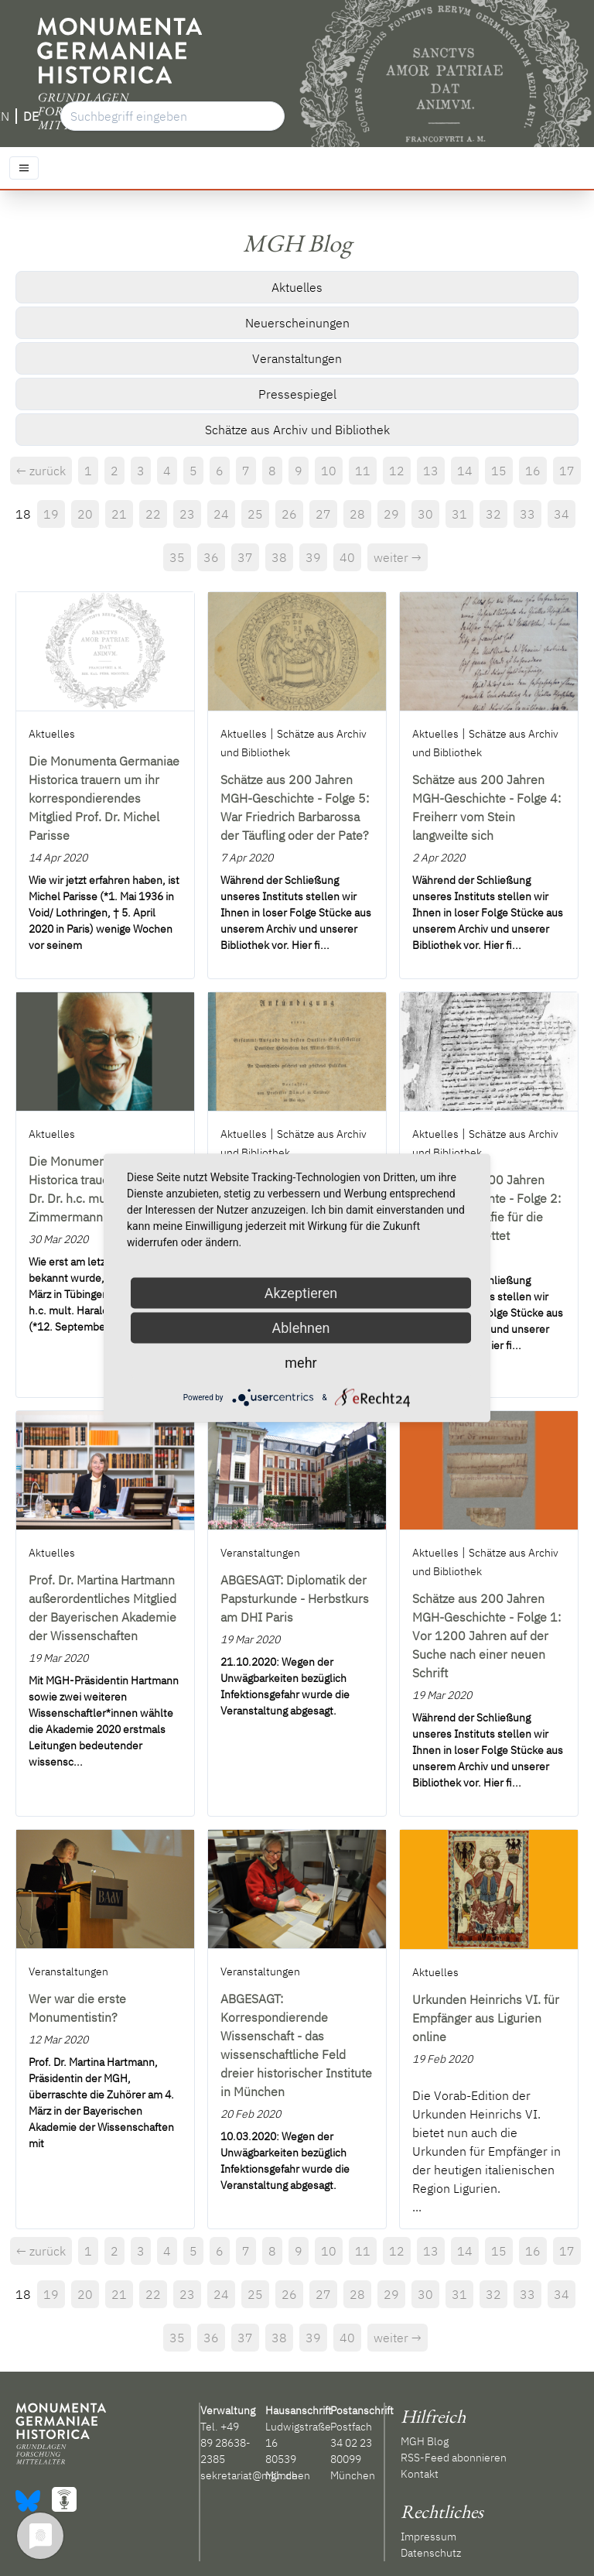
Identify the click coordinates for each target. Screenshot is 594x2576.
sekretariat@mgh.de (249, 2475)
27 (323, 514)
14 (465, 470)
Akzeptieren (301, 1293)
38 (279, 557)
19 (51, 514)
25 (255, 514)
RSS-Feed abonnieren (454, 2458)
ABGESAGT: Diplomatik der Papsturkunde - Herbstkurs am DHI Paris (294, 1598)
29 (391, 514)
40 (347, 557)
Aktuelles (297, 287)
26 (289, 514)
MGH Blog (425, 2441)
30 (425, 514)
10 (328, 470)
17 (567, 470)
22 (153, 514)
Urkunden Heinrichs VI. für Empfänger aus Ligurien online (485, 2018)
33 (527, 514)
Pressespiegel (297, 394)
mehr (300, 1363)
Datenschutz (431, 2553)
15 (499, 470)
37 (245, 557)
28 (357, 514)
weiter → (398, 557)
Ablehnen (300, 1328)
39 (313, 557)
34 (561, 514)
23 (187, 514)
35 (177, 557)
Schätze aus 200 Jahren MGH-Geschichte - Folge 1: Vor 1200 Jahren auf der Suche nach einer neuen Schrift (486, 1635)
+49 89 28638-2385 (225, 2443)
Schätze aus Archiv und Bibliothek (297, 429)
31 (459, 514)
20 (85, 514)
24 (221, 514)
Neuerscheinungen (297, 323)
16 (533, 470)
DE (31, 116)
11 (362, 470)
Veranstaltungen (297, 358)
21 (119, 514)
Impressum (428, 2536)
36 (211, 557)
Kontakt (420, 2474)
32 (493, 514)
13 (431, 470)
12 (397, 470)
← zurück (41, 470)
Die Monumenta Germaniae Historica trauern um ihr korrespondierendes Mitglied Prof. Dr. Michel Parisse (104, 798)
